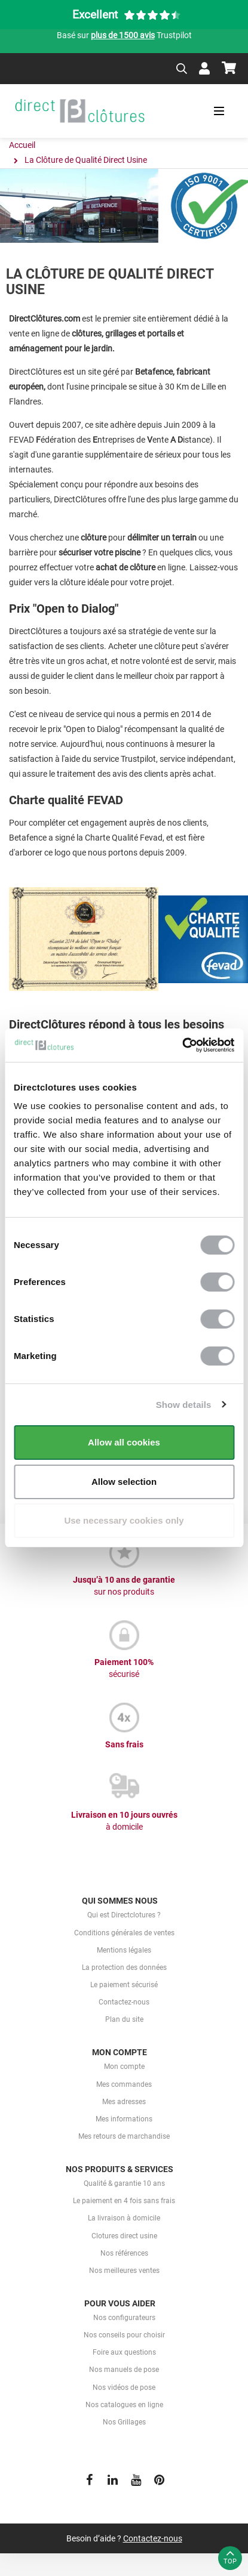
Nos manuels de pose (124, 2369)
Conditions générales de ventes (124, 1933)
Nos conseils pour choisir (124, 2335)
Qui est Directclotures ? (124, 1915)
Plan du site (124, 2019)
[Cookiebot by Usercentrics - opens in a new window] (182, 1045)
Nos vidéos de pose (124, 2387)
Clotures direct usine (124, 2236)
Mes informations (124, 2119)
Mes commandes (124, 2084)
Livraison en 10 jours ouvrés (124, 1821)
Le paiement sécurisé (124, 1985)
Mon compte (124, 2066)
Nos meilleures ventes (124, 2270)
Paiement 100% (124, 1668)
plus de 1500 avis (123, 35)
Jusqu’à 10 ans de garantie (124, 1586)
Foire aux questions (124, 2352)
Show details (184, 1405)
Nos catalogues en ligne (124, 2405)
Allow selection (124, 1482)
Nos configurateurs (124, 2318)
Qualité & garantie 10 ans (124, 2183)
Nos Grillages (124, 2422)
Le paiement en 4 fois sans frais (124, 2201)
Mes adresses (124, 2102)
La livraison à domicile (124, 2218)
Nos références (124, 2253)
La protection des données (124, 1967)
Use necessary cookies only (123, 1520)
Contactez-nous (124, 2002)
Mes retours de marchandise (124, 2136)
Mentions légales (124, 1950)
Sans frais (124, 1744)
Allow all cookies (124, 1442)
